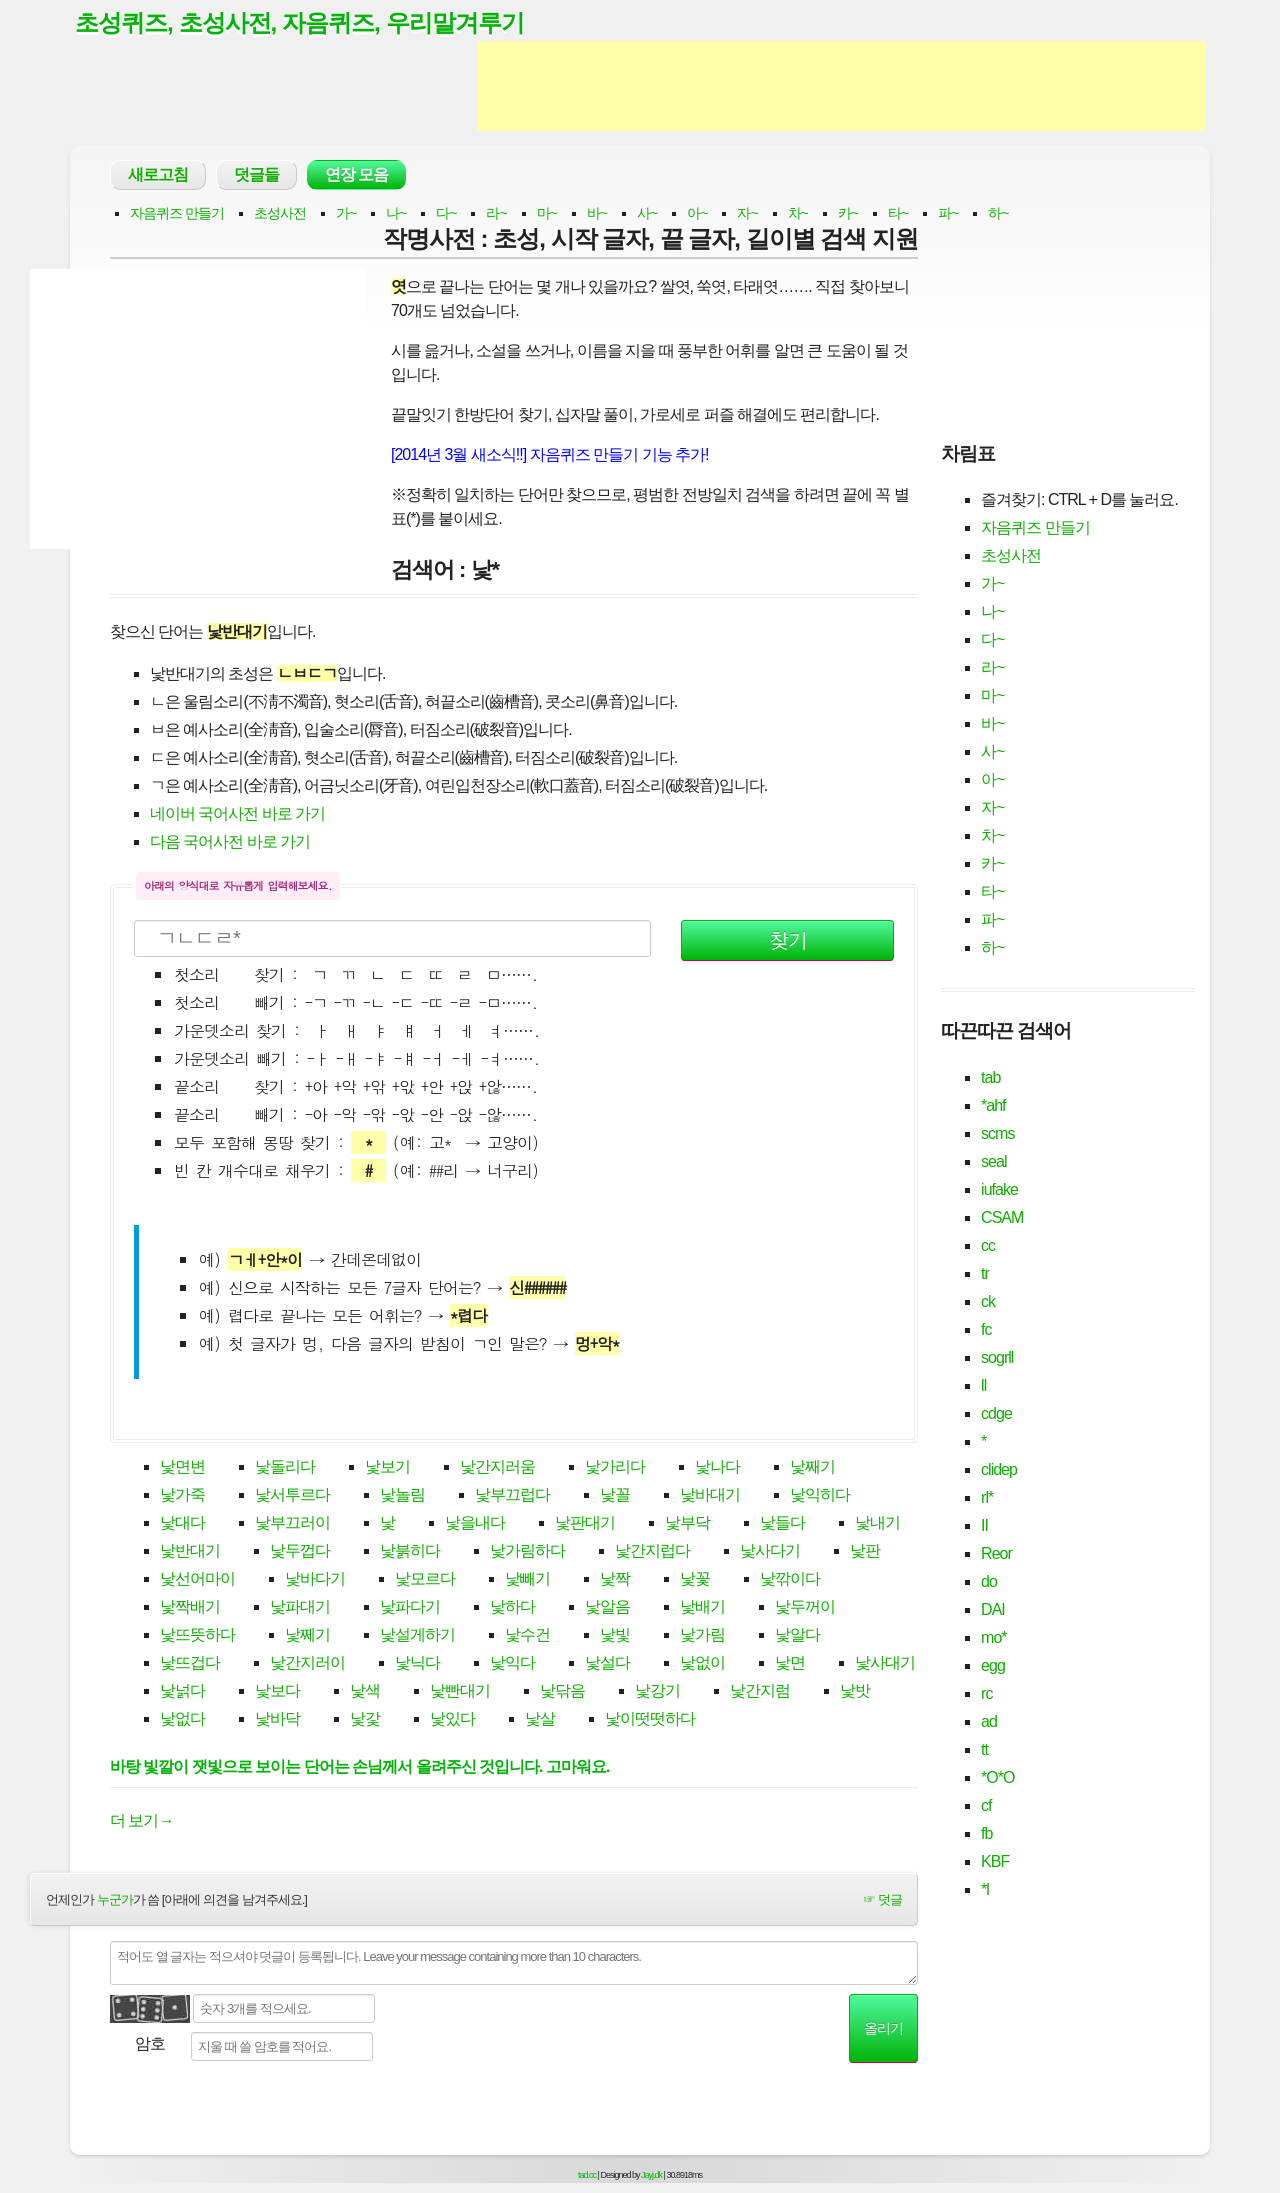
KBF (995, 1862)
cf (986, 1806)
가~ (346, 214)
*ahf (993, 1106)
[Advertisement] (841, 88)
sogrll (997, 1358)
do (989, 1582)
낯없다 (182, 1720)
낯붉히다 (410, 1552)
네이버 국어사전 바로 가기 (237, 814)
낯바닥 (277, 1720)
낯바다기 (315, 1580)
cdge (996, 1414)
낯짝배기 (190, 1608)
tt (984, 1750)
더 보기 (141, 1821)
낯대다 (182, 1524)
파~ (948, 214)
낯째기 (812, 1468)
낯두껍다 (300, 1552)
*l (985, 1890)
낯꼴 (615, 1496)
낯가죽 (182, 1496)
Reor (996, 1554)
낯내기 (877, 1524)
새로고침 (158, 175)
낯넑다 (182, 1692)
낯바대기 (710, 1496)
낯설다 (607, 1664)
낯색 (365, 1692)
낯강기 (657, 1692)
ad (989, 1722)
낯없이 (702, 1664)
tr (985, 1274)
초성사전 (280, 214)
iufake (999, 1190)
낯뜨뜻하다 (197, 1636)
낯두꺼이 (805, 1608)
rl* (987, 1498)
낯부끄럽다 (512, 1496)
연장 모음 (356, 175)
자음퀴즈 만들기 (177, 214)
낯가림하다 (527, 1552)
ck (988, 1302)
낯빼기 (527, 1580)
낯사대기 (885, 1664)
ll (983, 1386)
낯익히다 (820, 1496)
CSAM (1002, 1218)
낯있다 (452, 1720)
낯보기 (387, 1468)
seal (993, 1162)
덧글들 (256, 175)
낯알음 (607, 1608)
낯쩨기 (307, 1636)
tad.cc (587, 2176)
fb (986, 1834)
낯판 (865, 1552)
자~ (747, 214)
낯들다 (782, 1524)
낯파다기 (410, 1608)
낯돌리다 (285, 1468)
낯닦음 (562, 1692)
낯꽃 (695, 1580)
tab (990, 1078)
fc (986, 1330)
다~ (446, 214)
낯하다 (512, 1608)
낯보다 (277, 1692)
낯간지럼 (760, 1692)
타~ (898, 214)
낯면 (790, 1664)
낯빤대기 (460, 1692)
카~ (848, 214)
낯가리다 (615, 1468)
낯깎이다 (790, 1580)
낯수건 (527, 1636)
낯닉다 (417, 1664)
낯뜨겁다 (190, 1664)
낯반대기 (190, 1552)
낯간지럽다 (652, 1552)
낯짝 (615, 1580)
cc (988, 1246)
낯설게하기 (417, 1636)
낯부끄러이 (292, 1524)
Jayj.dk (651, 2176)
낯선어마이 (197, 1580)
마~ (547, 214)
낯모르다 (425, 1580)
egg (993, 1666)
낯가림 (702, 1636)
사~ (647, 214)
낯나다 (717, 1468)
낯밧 (855, 1692)
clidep (999, 1470)
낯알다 (797, 1636)
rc (986, 1694)
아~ (697, 214)
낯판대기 (585, 1524)
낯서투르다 (292, 1496)
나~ (396, 214)
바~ (597, 214)
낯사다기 (770, 1552)
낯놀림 (402, 1496)
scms (997, 1134)
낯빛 (615, 1636)
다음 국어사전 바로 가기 (230, 842)
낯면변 (182, 1468)
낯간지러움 (497, 1468)
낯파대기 (300, 1608)
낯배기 (702, 1608)
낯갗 (365, 1720)
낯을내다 (475, 1524)
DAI (993, 1610)
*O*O (997, 1778)
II (984, 1526)
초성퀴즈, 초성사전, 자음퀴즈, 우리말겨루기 (309, 23)
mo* (993, 1638)
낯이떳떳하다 (650, 1720)
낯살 (540, 1720)
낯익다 (512, 1664)
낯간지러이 (307, 1664)
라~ (496, 214)
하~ (998, 214)
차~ (798, 214)
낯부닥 (687, 1524)
